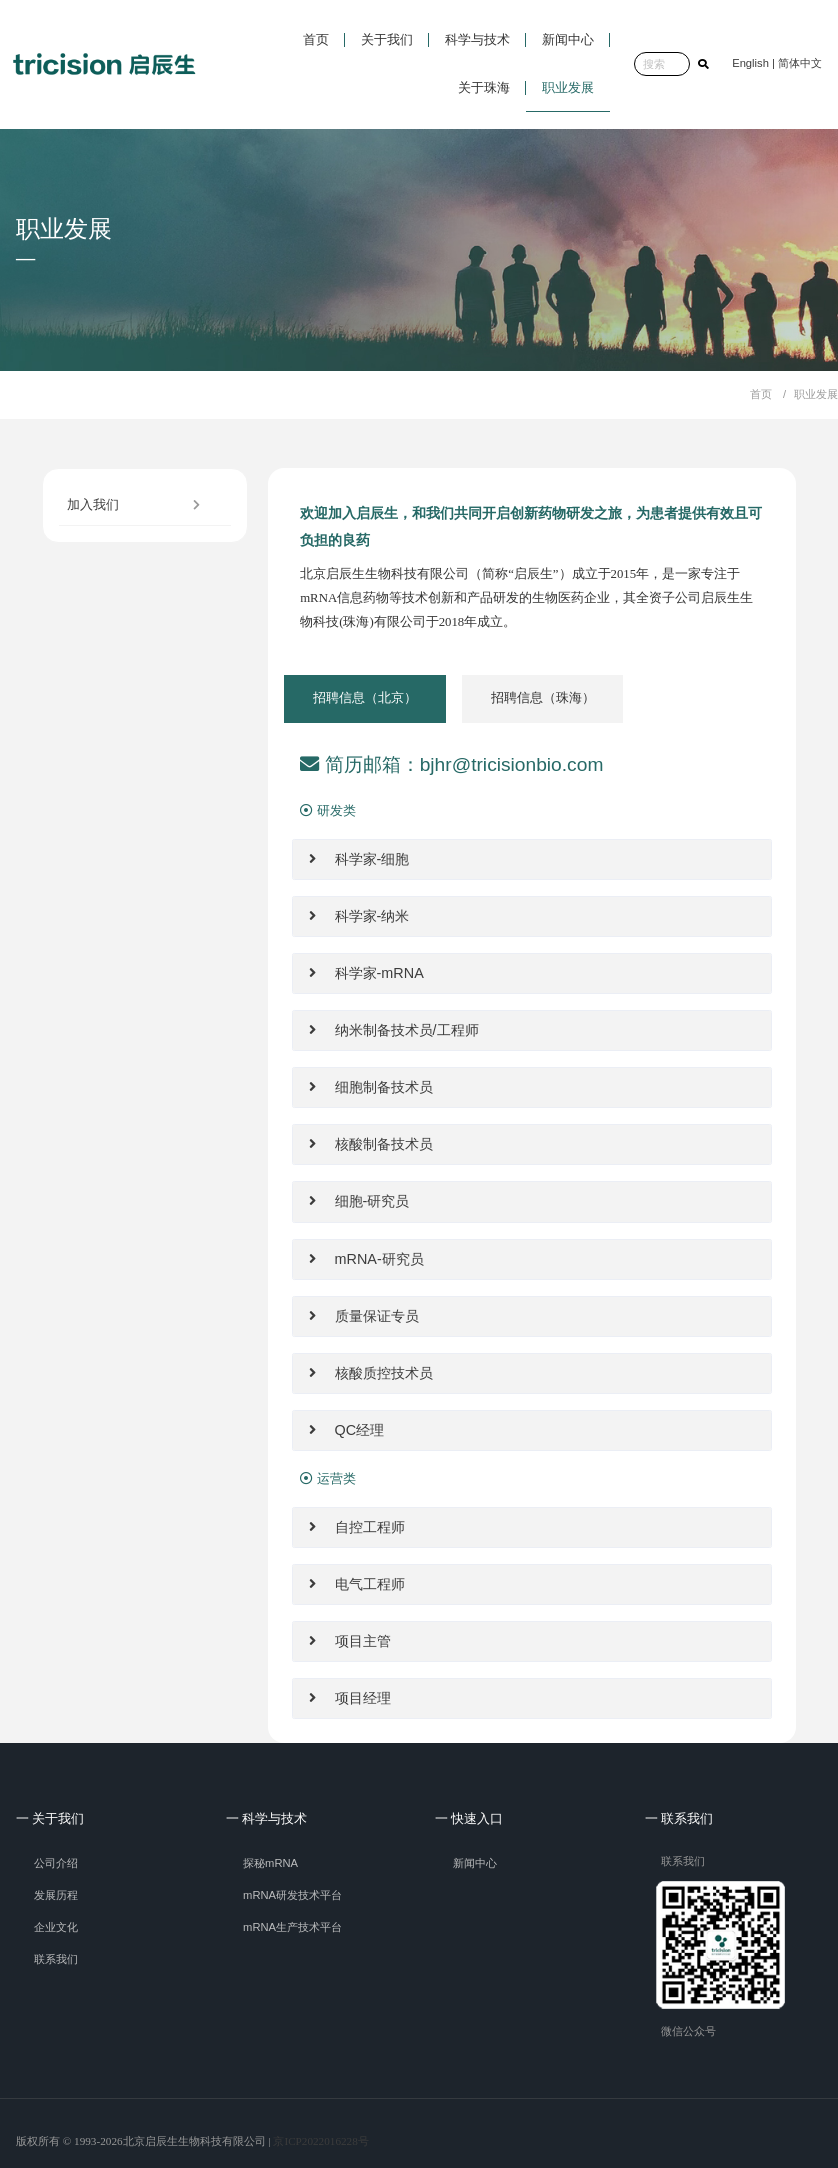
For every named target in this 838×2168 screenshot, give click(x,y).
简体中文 (800, 63)
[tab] (365, 699)
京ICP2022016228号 (320, 2141)
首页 (761, 394)
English (750, 63)
